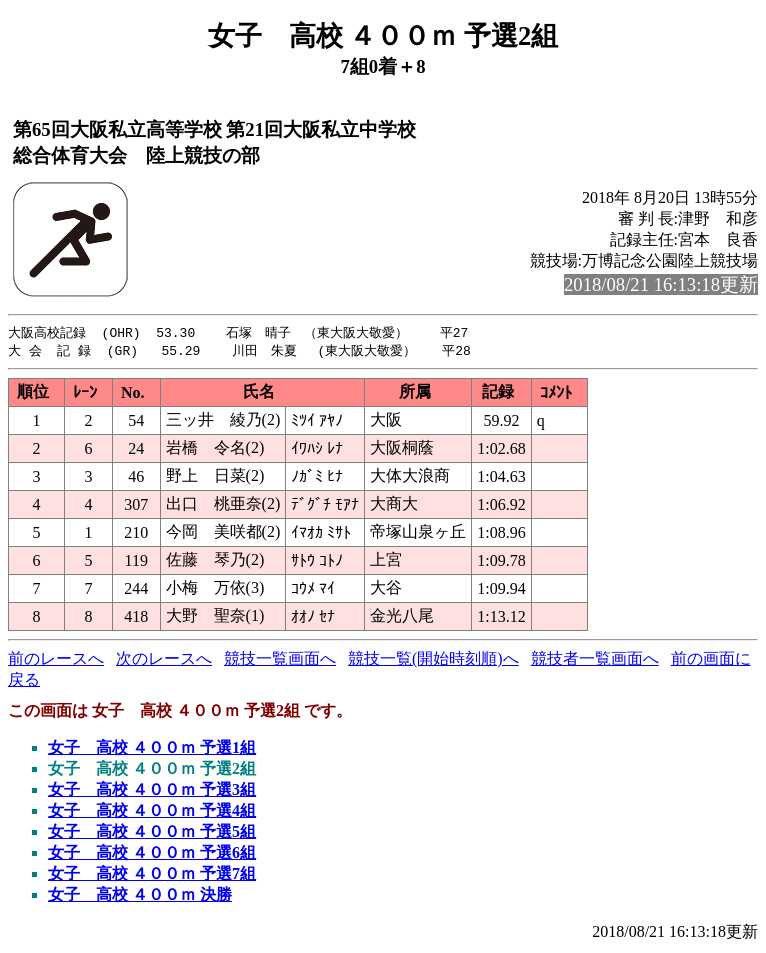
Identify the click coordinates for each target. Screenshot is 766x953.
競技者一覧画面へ (595, 660)
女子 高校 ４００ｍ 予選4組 (152, 812)
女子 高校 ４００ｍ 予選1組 (152, 749)
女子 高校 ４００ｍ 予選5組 (152, 833)
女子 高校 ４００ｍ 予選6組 (152, 854)
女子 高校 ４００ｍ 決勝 (140, 896)
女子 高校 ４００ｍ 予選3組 (152, 791)
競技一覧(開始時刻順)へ (433, 660)
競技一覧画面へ (280, 660)
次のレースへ (164, 660)
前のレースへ (56, 660)
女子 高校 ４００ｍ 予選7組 (152, 875)
